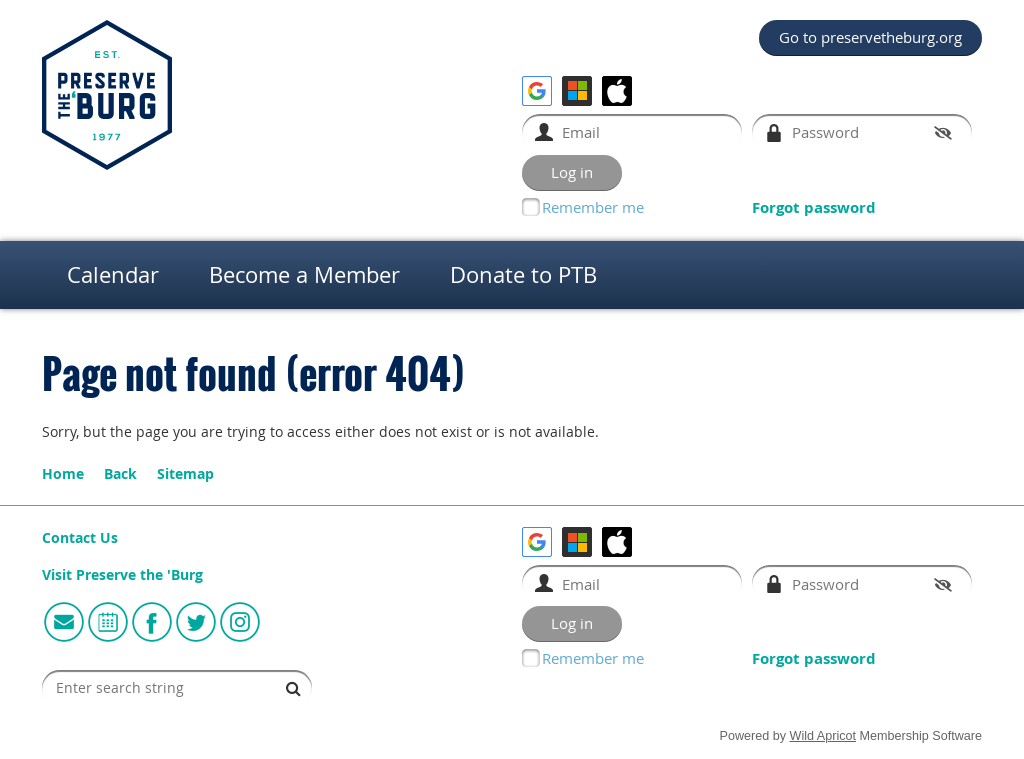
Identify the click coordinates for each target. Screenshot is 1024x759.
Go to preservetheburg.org (870, 37)
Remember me (593, 207)
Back (120, 474)
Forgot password (814, 207)
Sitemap (185, 474)
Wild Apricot (823, 736)
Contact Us (80, 538)
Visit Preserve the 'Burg (122, 575)
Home (63, 474)
